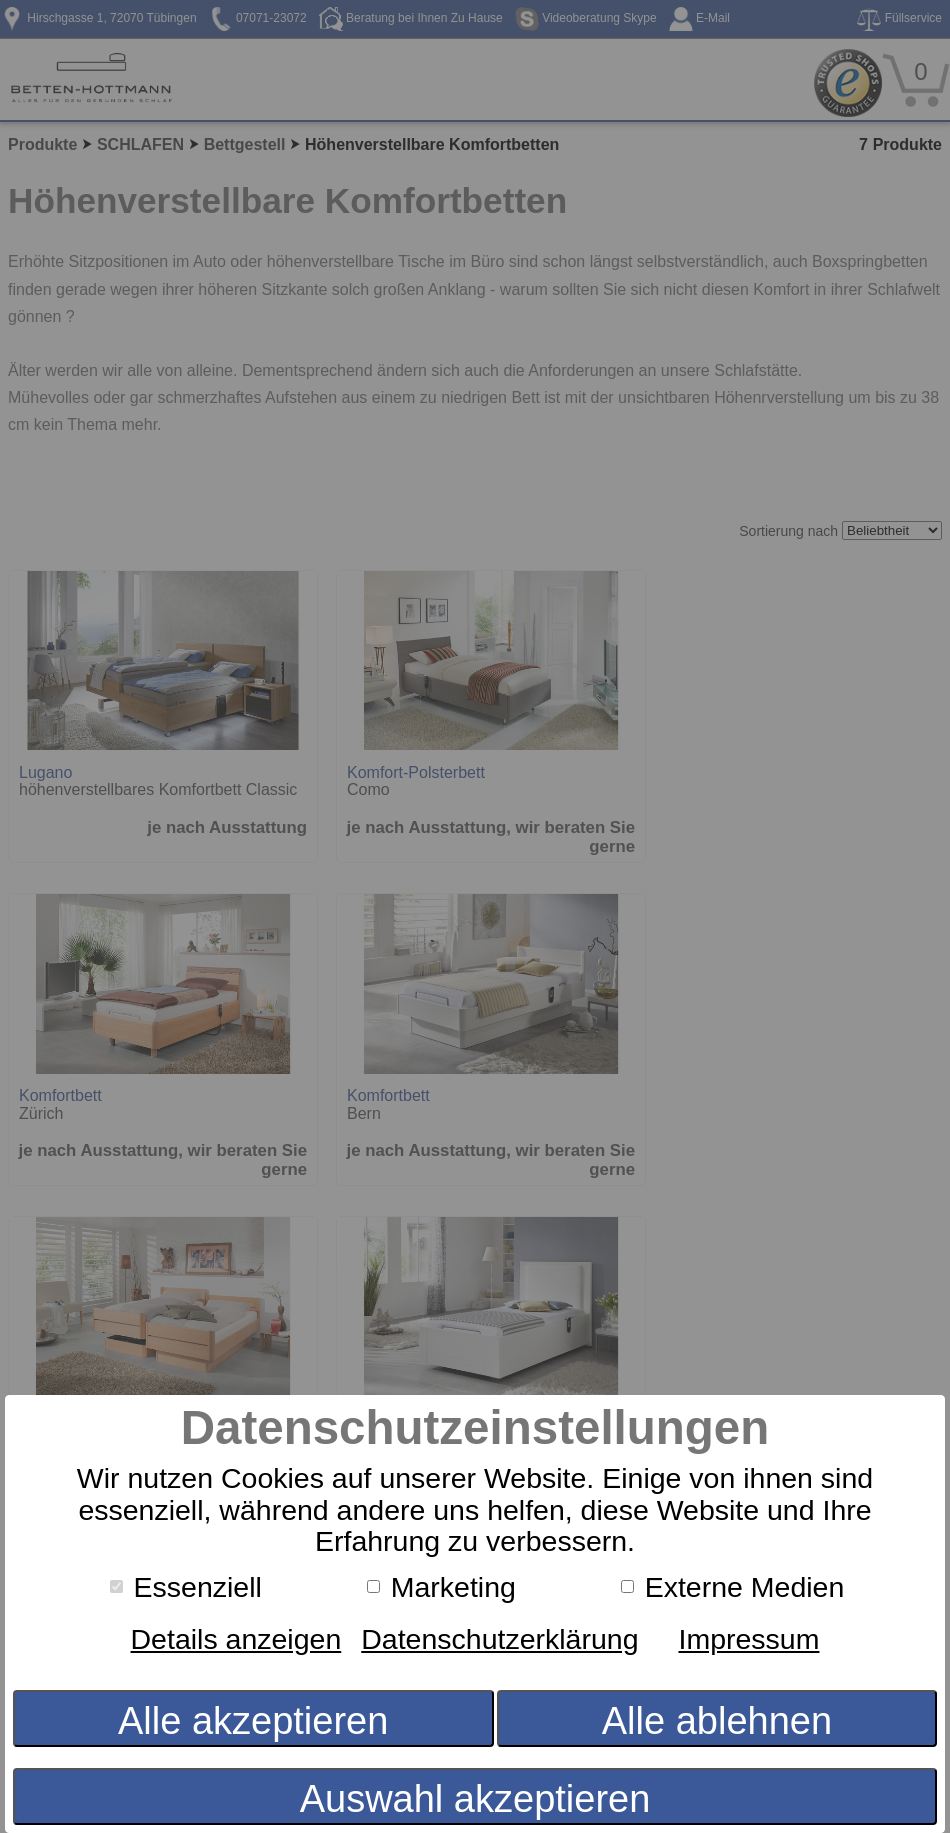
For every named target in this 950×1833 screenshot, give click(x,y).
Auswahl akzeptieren (475, 1799)
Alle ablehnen (717, 1721)
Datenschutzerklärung (499, 1639)
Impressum (749, 1639)
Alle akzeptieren (253, 1721)
